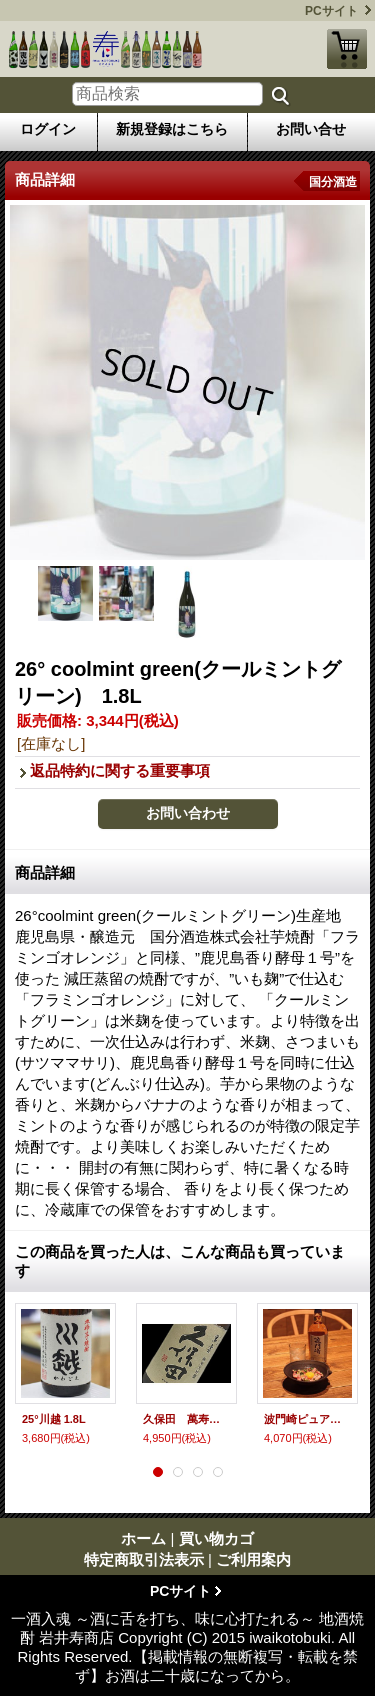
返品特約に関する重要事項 (120, 770)
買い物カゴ (347, 49)
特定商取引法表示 (144, 1559)
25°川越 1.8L (54, 1419)
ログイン (48, 129)
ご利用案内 (253, 1559)
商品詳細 (45, 872)
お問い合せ (311, 129)
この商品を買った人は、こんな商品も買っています (180, 1261)
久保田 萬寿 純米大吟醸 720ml (186, 1419)
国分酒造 (333, 182)
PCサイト (331, 11)
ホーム (143, 1538)
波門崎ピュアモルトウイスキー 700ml (307, 1419)
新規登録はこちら (172, 129)
